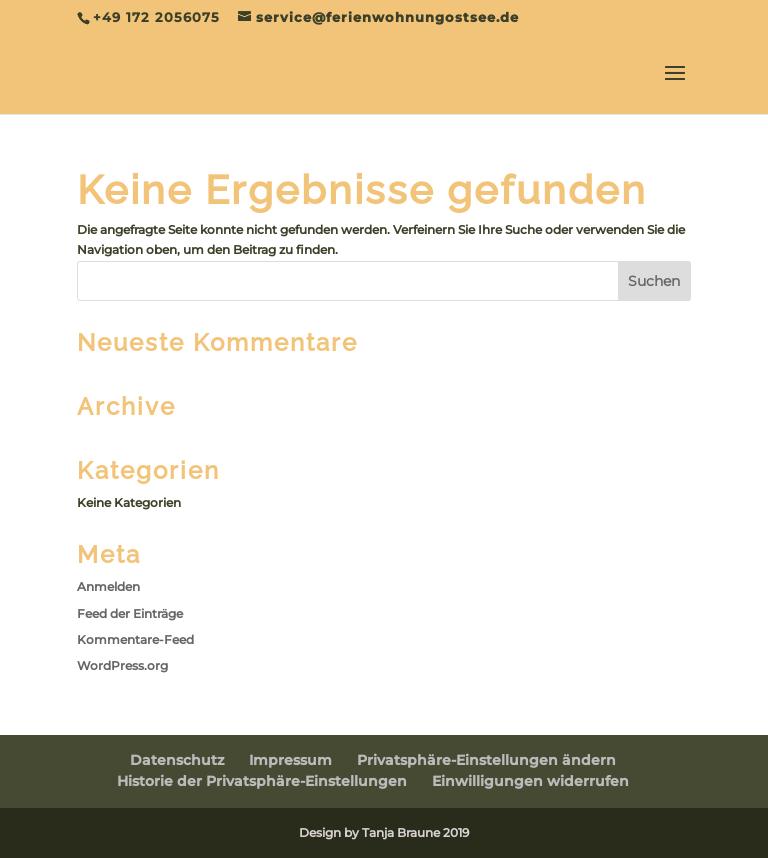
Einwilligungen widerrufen (530, 781)
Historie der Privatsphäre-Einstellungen (262, 781)
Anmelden (108, 586)
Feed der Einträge (130, 613)
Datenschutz (177, 760)
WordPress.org (122, 665)
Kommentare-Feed (135, 639)
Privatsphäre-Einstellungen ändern (486, 760)
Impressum (290, 760)
